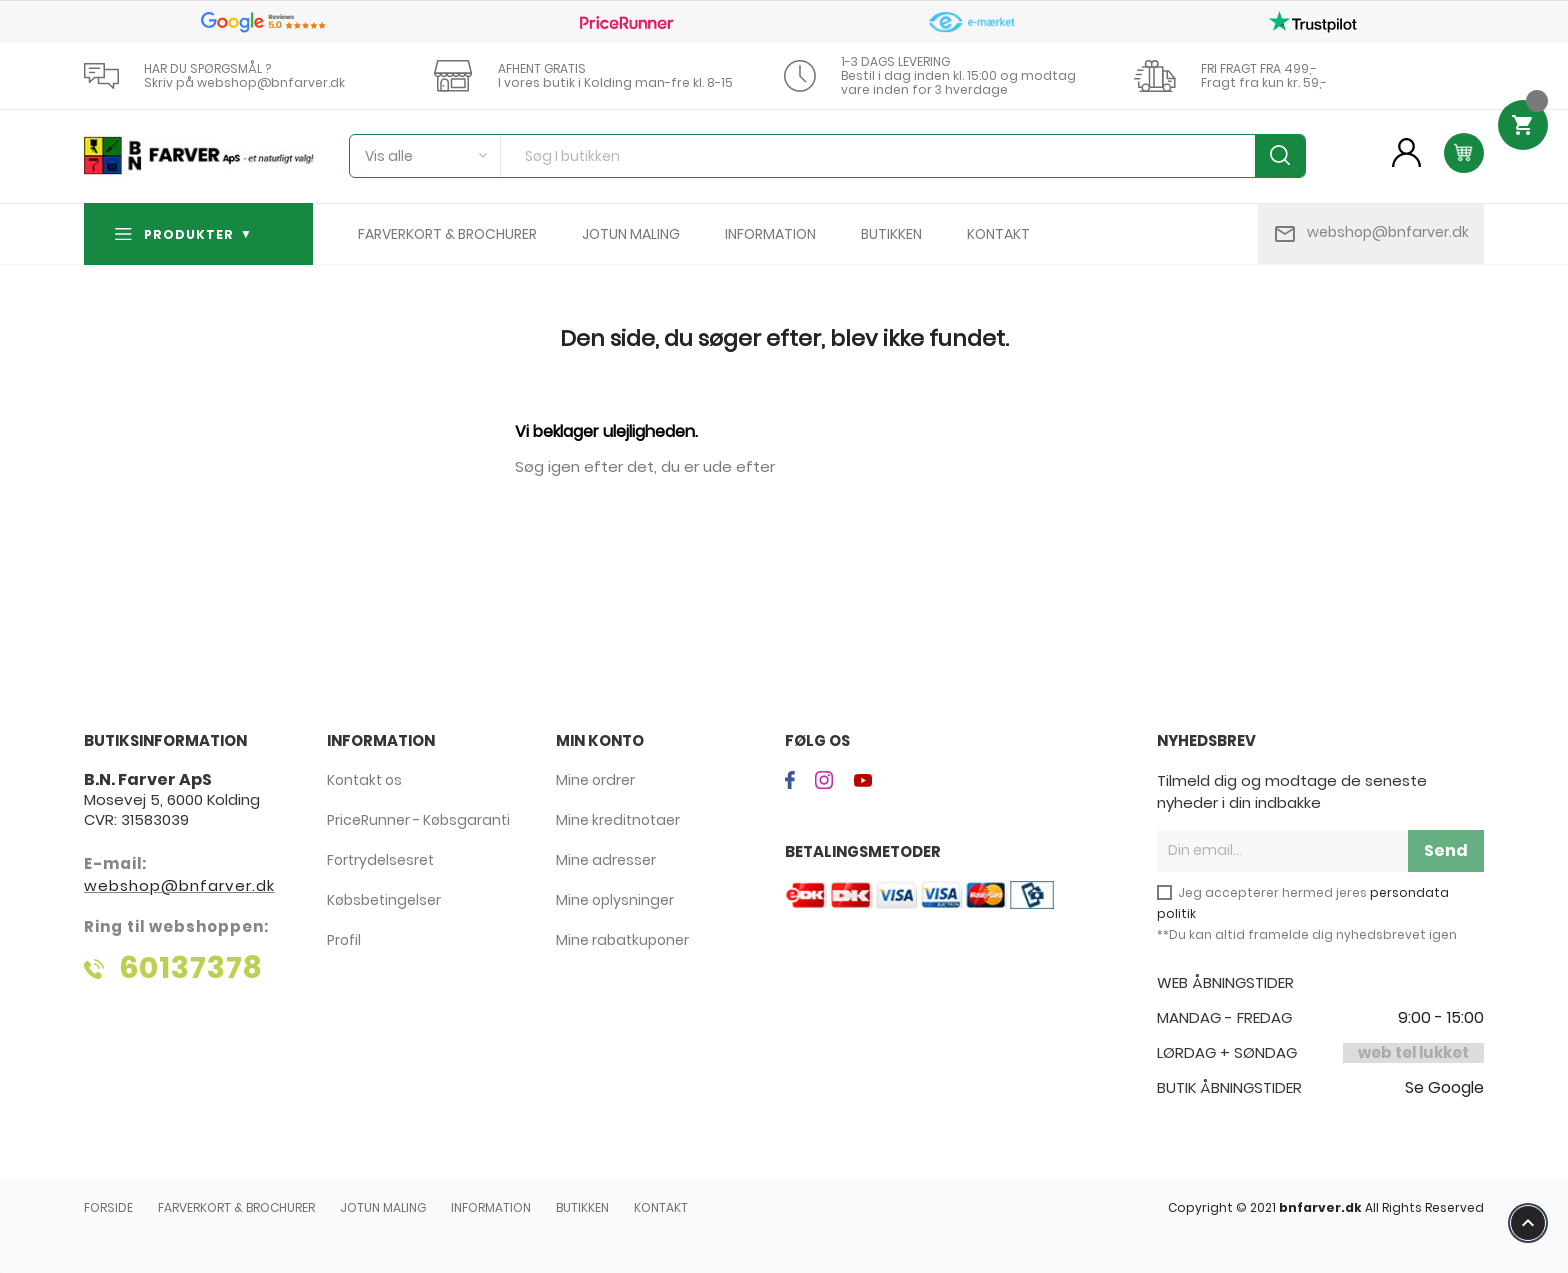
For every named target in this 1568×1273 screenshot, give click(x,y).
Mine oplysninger (615, 900)
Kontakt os (364, 780)
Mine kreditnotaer (618, 820)
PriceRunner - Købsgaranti (418, 820)
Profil (344, 940)
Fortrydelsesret (380, 860)
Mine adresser (606, 860)
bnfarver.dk (1320, 1207)
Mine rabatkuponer (622, 940)
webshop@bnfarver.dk (1388, 232)
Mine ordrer (595, 780)
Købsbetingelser (384, 900)
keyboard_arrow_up (1528, 1223)
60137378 (191, 968)
